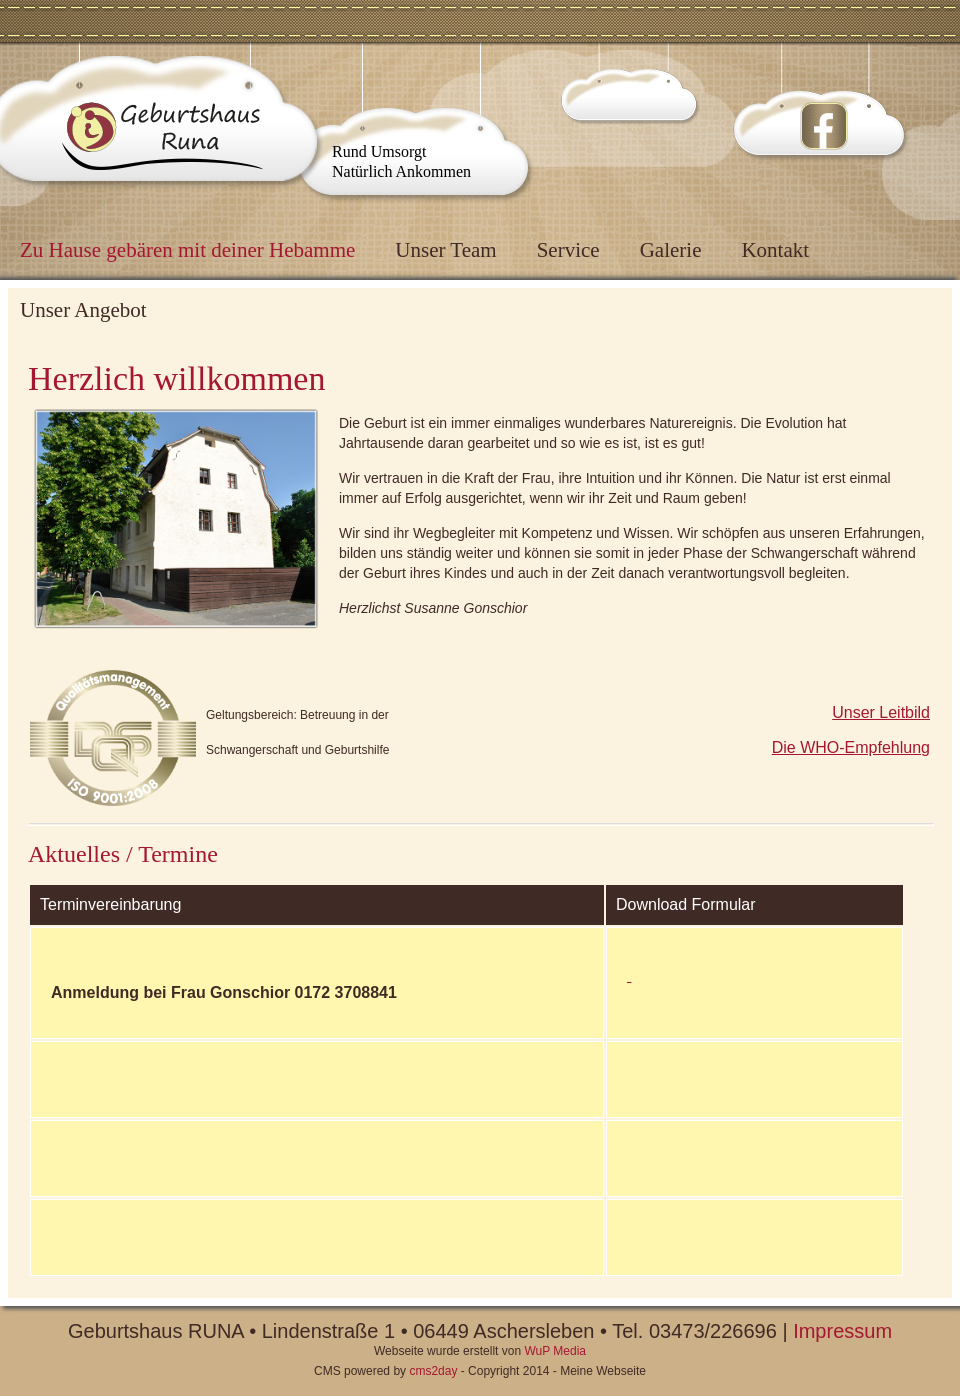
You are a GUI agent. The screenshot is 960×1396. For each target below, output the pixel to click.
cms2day (433, 1371)
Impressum (842, 1331)
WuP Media (555, 1351)
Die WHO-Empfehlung (851, 747)
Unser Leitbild (881, 712)
